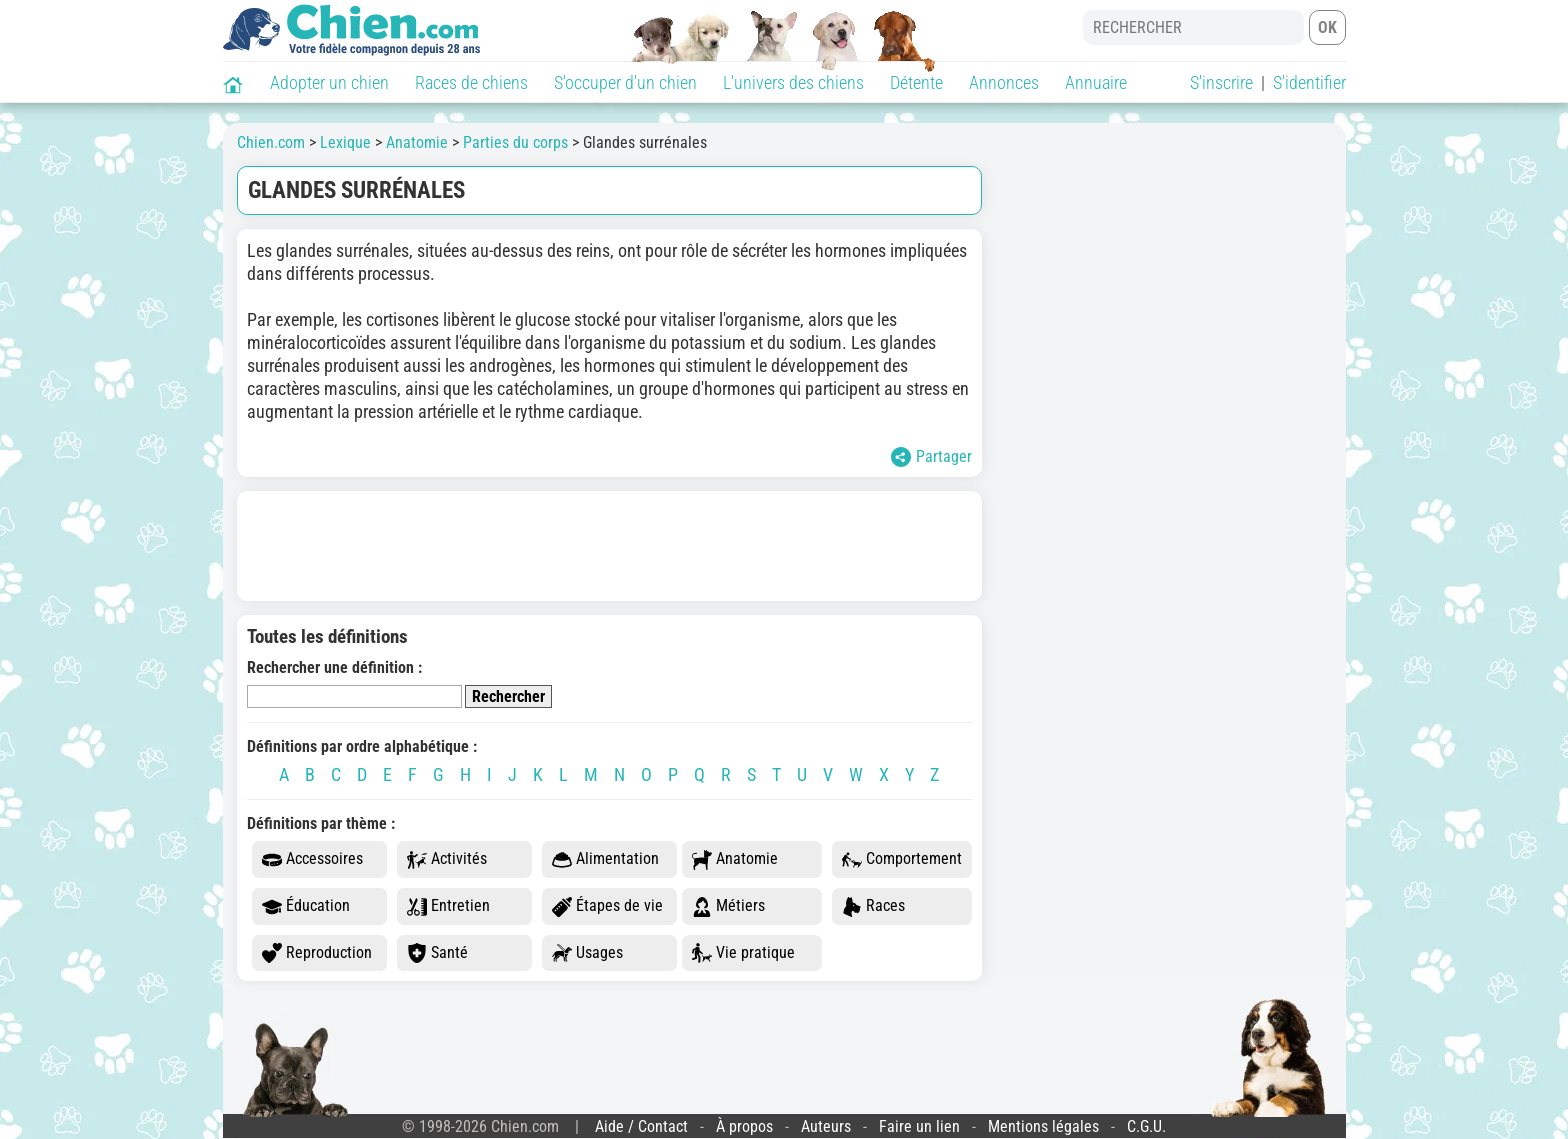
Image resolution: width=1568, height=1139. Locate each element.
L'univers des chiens (793, 82)
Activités (447, 859)
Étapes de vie (607, 906)
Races (873, 906)
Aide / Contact (641, 1126)
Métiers (728, 906)
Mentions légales (1043, 1126)
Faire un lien (919, 1126)
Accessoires (312, 859)
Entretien (448, 906)
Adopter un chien (329, 82)
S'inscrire (1221, 82)
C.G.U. (1146, 1126)
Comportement (902, 859)
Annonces (1004, 82)
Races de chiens (471, 82)
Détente (916, 82)
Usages (587, 953)
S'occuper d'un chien (625, 82)
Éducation (306, 906)
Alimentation (605, 859)
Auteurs (826, 1126)
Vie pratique (743, 953)
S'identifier (1309, 82)
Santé (437, 953)
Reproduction (317, 953)
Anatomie (735, 859)
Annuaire (1096, 82)
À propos (744, 1126)
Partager (931, 457)
